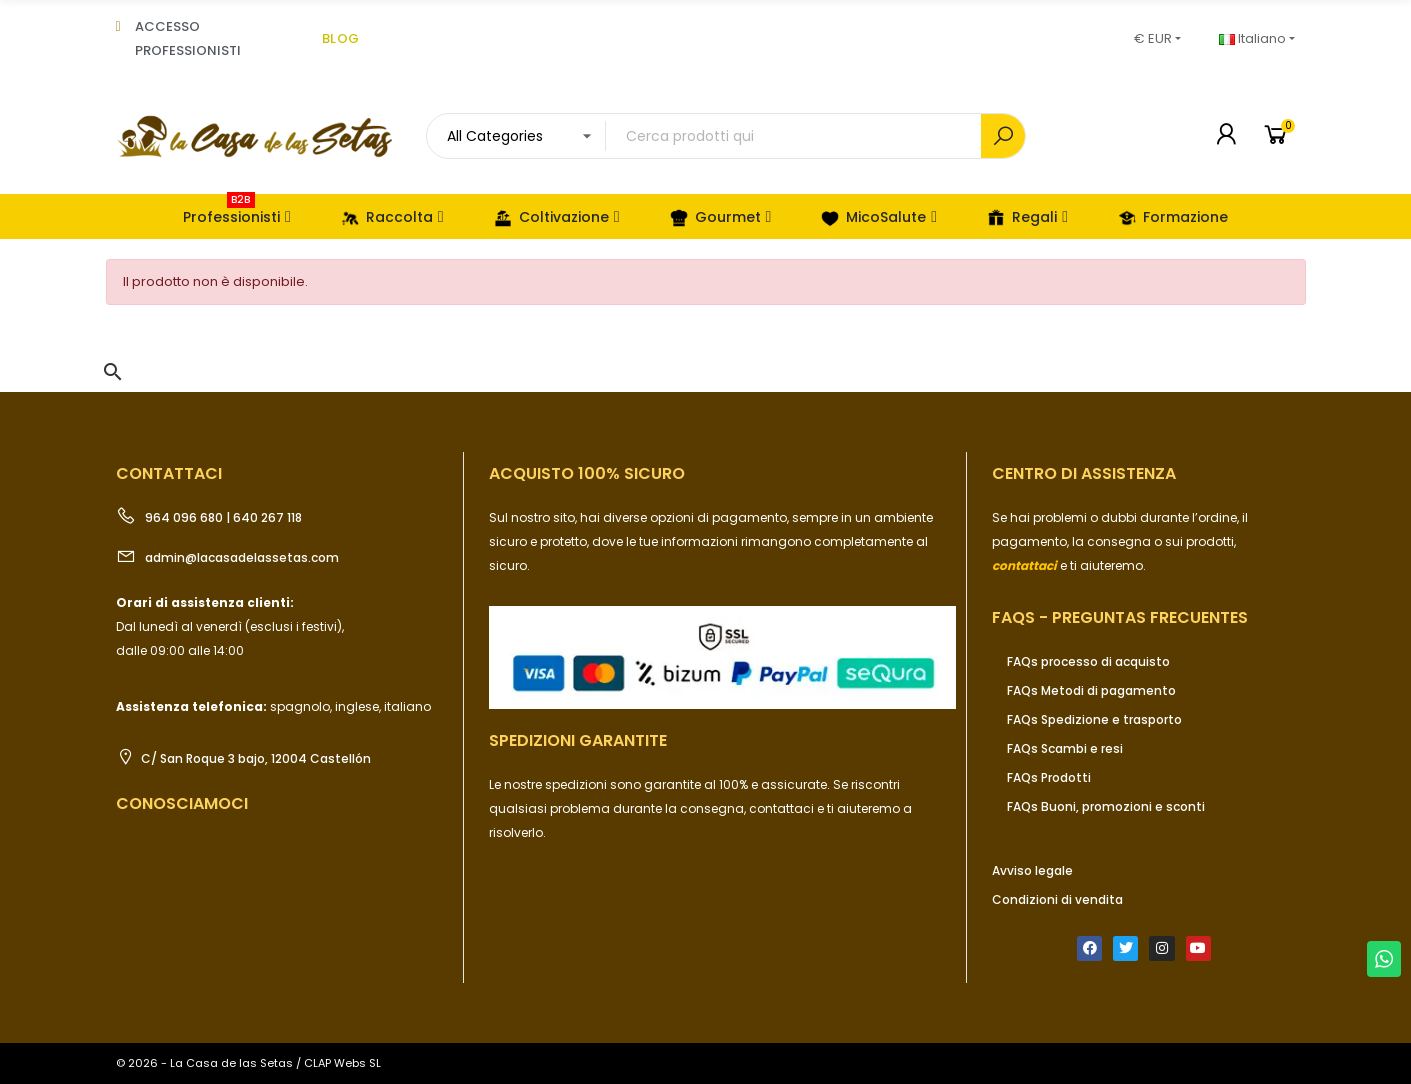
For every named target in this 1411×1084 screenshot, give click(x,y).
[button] (113, 372)
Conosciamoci (182, 803)
